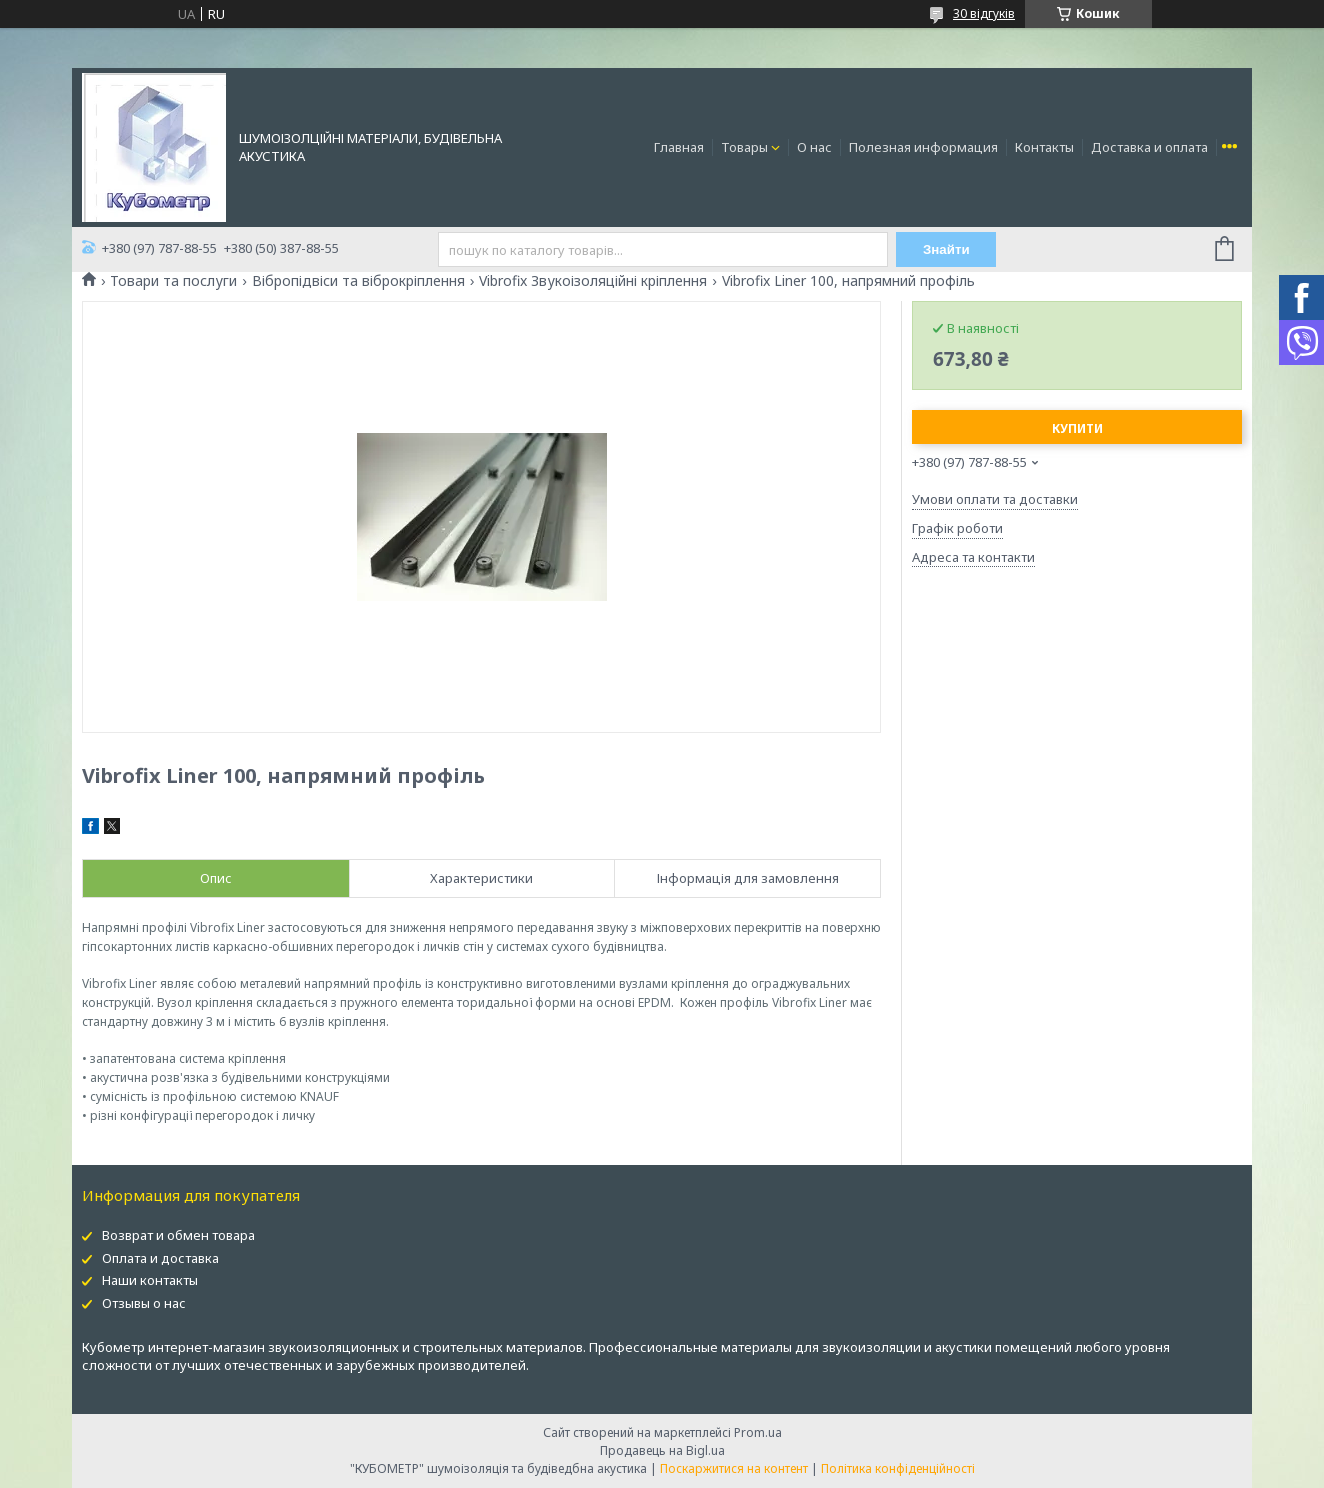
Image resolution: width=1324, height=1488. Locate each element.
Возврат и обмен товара (178, 1235)
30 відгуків (984, 13)
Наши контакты (150, 1280)
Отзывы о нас (144, 1303)
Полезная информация (923, 147)
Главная (679, 147)
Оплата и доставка (160, 1258)
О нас (814, 147)
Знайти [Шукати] (946, 249)
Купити (1077, 428)
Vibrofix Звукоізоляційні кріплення (593, 281)
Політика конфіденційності (898, 1468)
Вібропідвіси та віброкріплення (358, 281)
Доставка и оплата (1149, 147)
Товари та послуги (173, 281)
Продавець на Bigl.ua (662, 1450)
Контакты (1044, 147)
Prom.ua (758, 1432)
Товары (744, 147)
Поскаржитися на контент (734, 1468)
